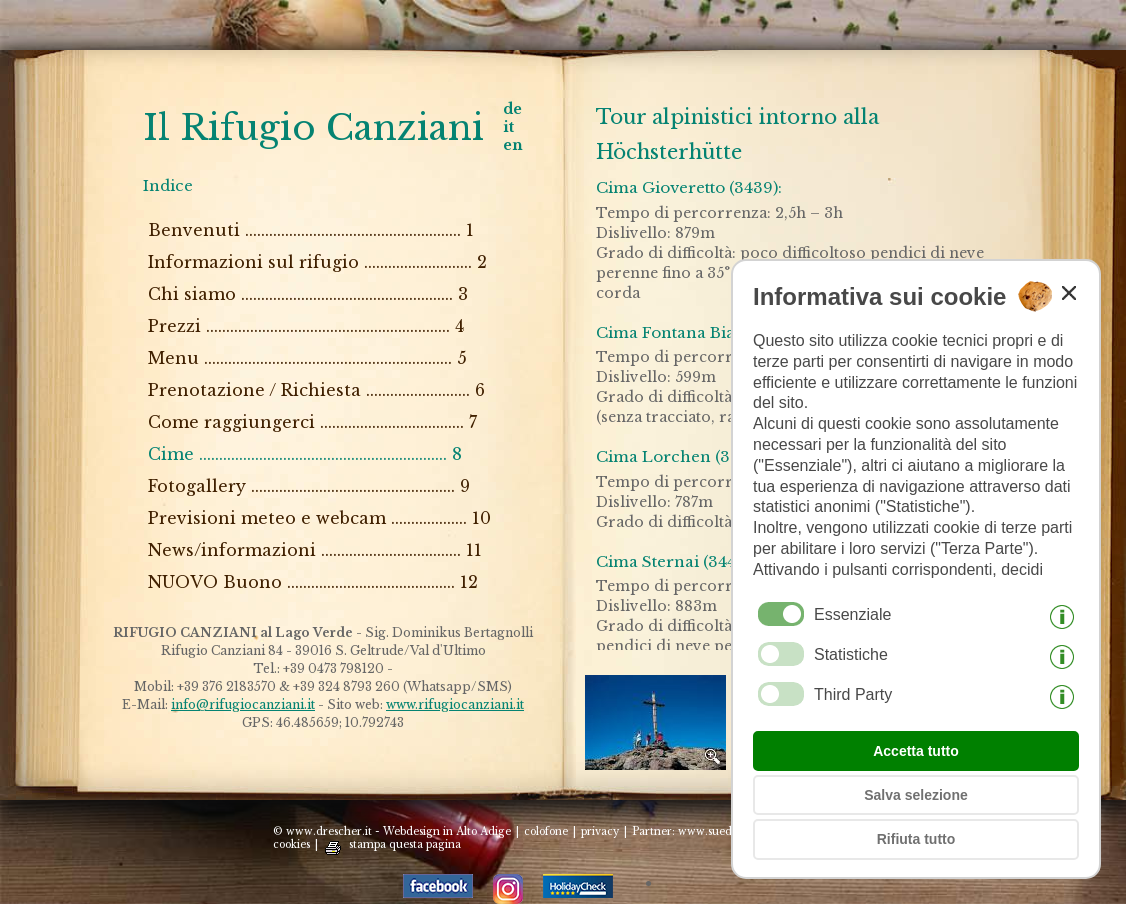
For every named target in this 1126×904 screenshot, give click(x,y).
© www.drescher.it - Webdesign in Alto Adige (392, 831)
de (512, 109)
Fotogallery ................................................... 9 (309, 486)
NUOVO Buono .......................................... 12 (313, 582)
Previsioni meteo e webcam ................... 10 (319, 518)
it (508, 127)
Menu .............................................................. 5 (307, 358)
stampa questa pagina (405, 844)
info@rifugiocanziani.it (243, 704)
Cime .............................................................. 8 (305, 454)
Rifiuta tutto (916, 839)
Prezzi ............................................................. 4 (306, 326)
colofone (546, 831)
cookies (291, 844)
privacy (600, 831)
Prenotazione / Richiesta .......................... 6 (316, 390)
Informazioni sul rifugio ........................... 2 (317, 262)
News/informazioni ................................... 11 (315, 550)
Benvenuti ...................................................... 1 (311, 230)
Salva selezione (916, 795)
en (513, 145)
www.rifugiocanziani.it (455, 704)
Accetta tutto (916, 751)
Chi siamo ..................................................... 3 (308, 294)
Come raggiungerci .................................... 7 (312, 422)
